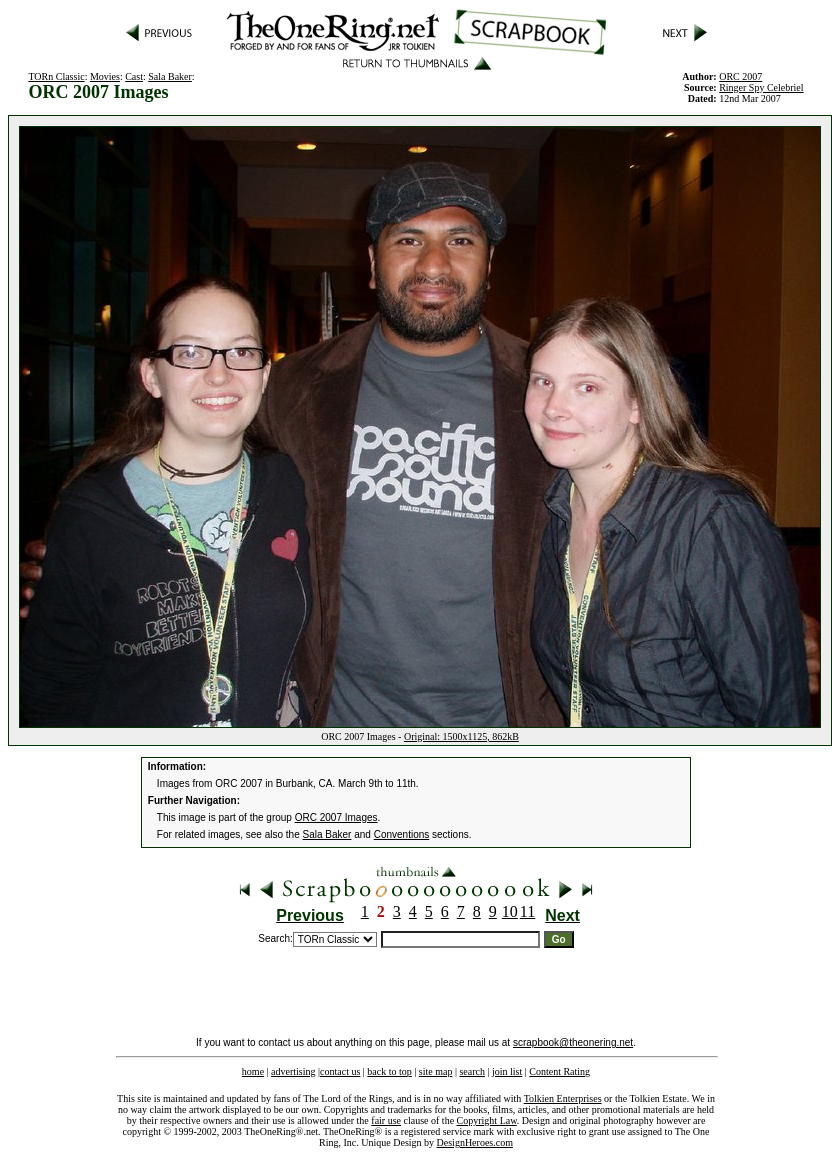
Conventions (402, 834)
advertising (293, 1071)
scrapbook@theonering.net (573, 1042)
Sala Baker (170, 76)
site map (436, 1071)
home (253, 1071)
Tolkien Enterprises (563, 1098)
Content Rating (559, 1071)
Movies (105, 76)
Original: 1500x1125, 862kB (461, 736)
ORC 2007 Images (336, 817)
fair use (386, 1120)
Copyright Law (487, 1120)
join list (507, 1071)
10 (510, 911)
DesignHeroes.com (475, 1142)
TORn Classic (56, 76)
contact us (340, 1071)
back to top (389, 1071)
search (472, 1071)
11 (527, 911)
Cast (134, 76)
